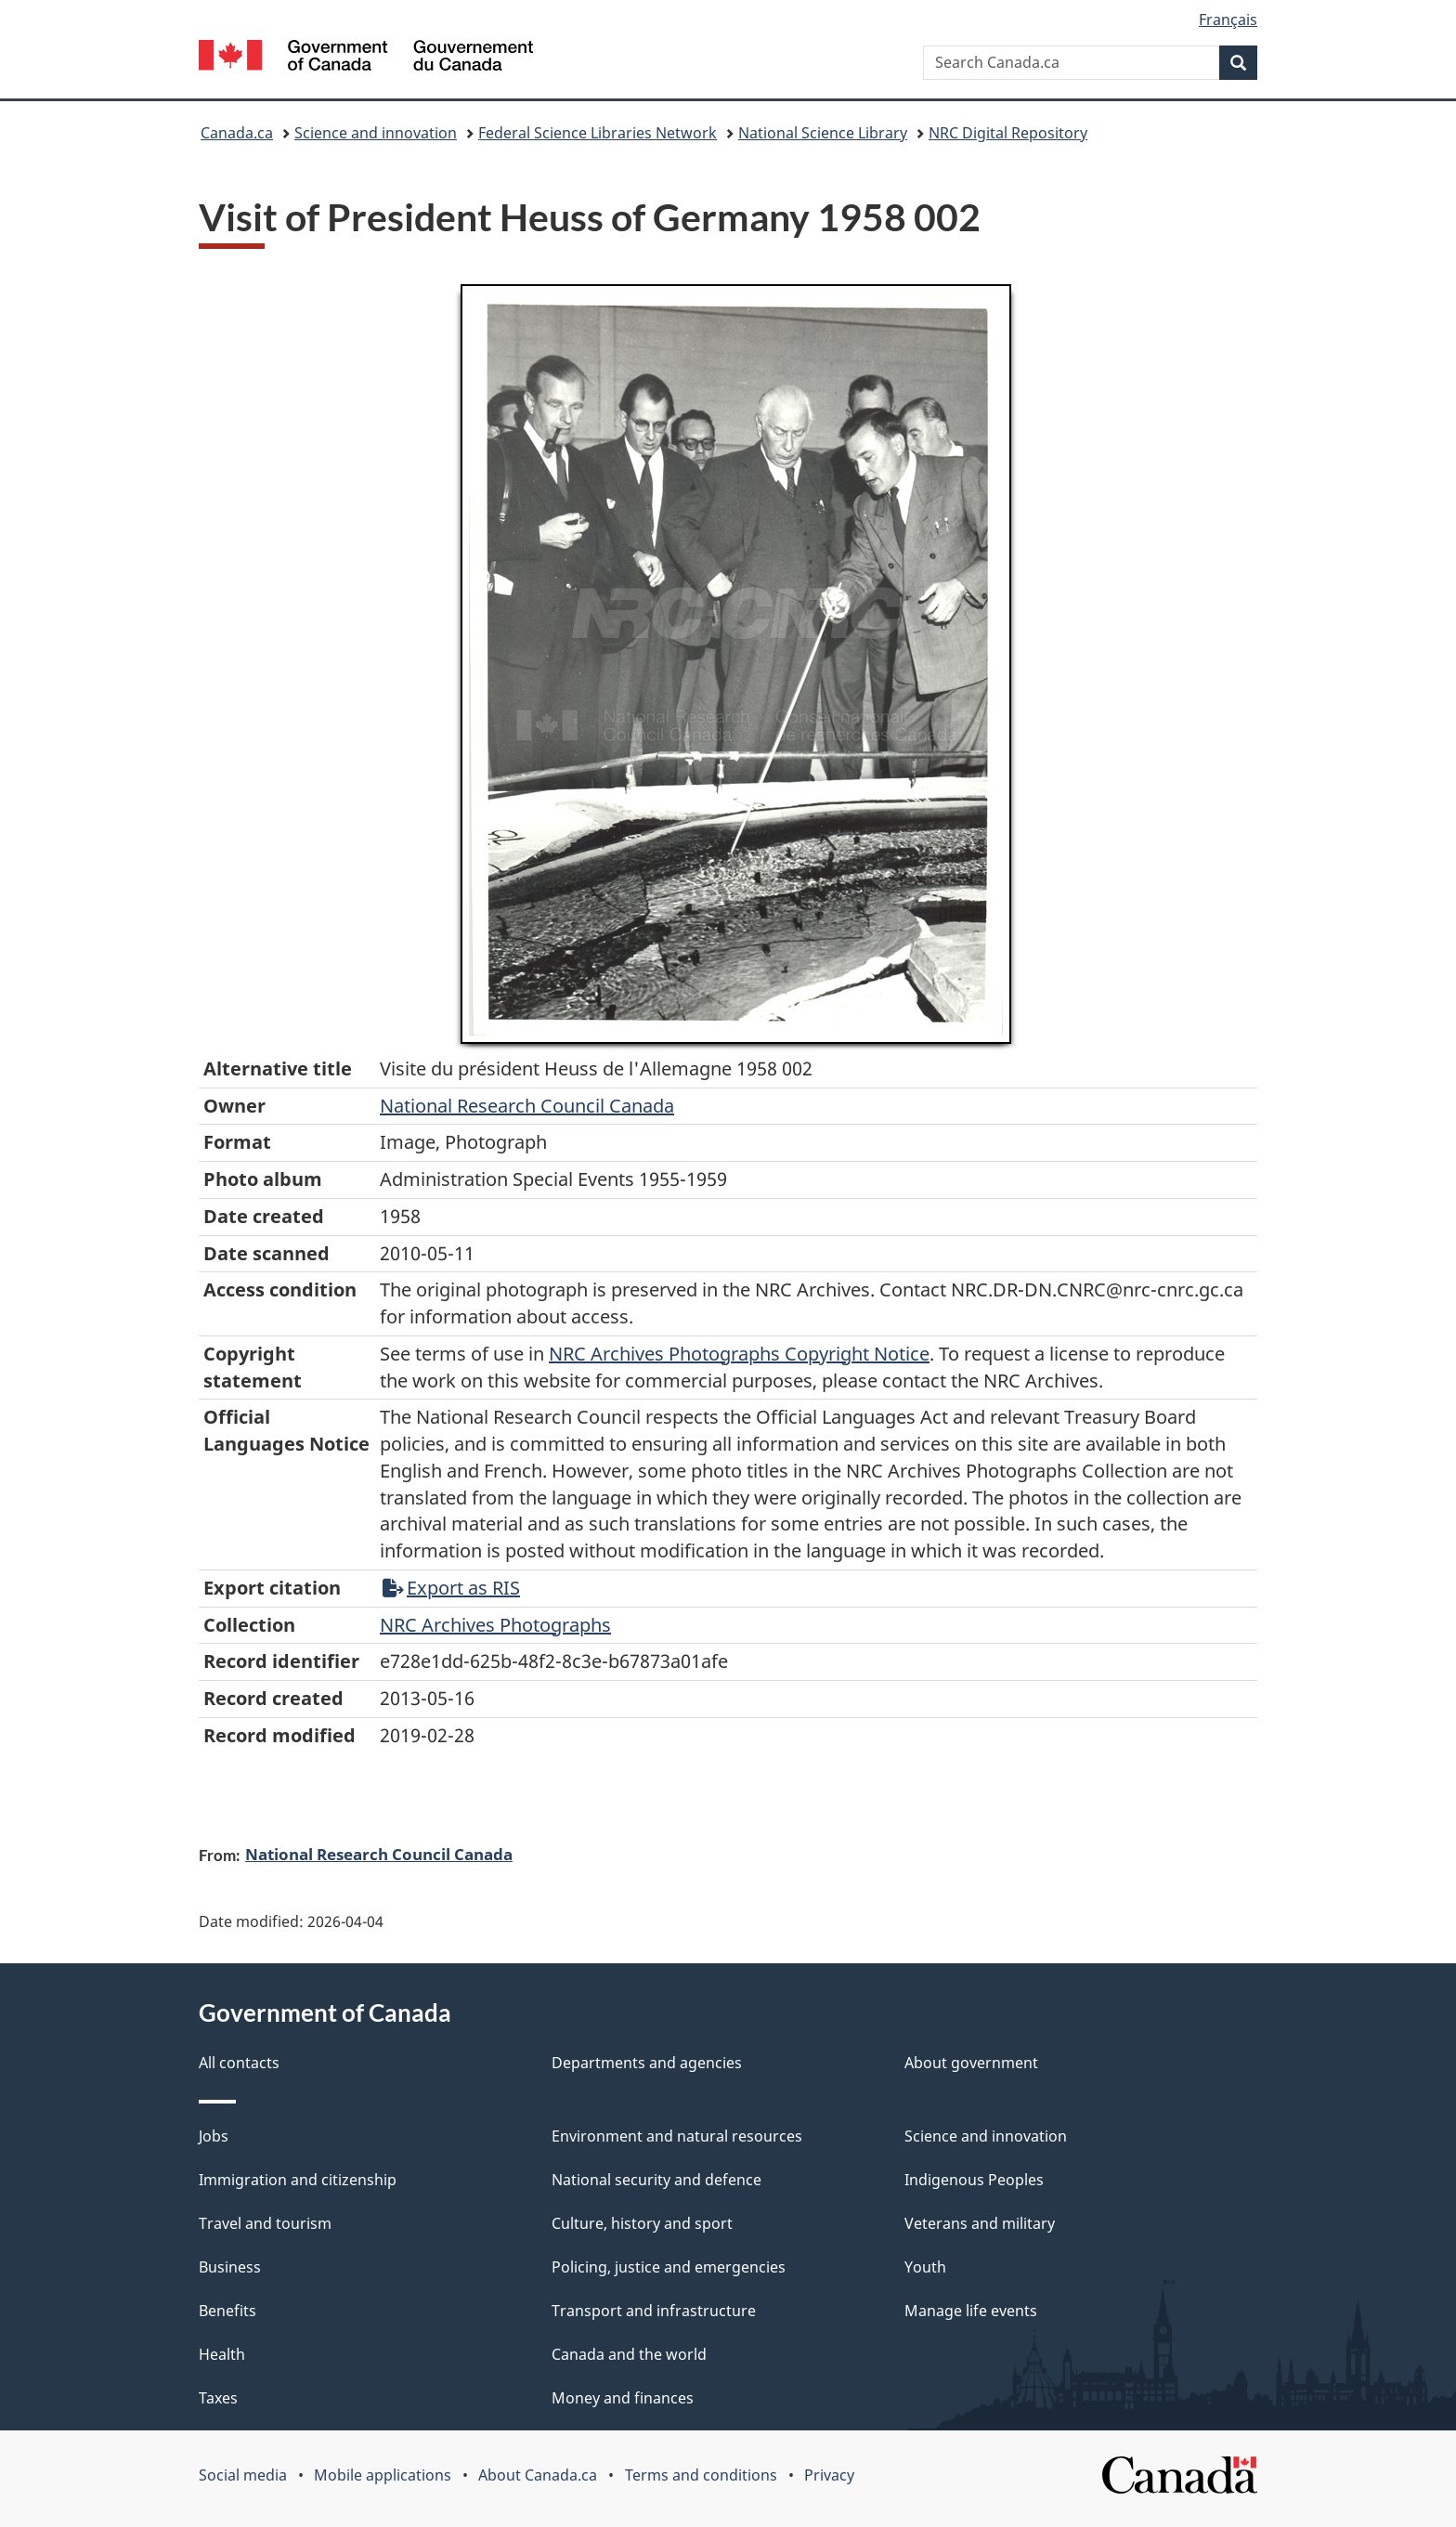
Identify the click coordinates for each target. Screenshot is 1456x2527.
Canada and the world (629, 2354)
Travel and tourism (265, 2223)
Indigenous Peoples (974, 2179)
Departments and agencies (647, 2062)
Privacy (829, 2475)
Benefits (227, 2310)
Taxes (218, 2398)
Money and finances (623, 2398)
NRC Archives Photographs (495, 1624)
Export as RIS (451, 1587)
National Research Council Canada (527, 1105)
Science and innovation (375, 133)
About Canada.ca (537, 2475)
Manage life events (970, 2310)
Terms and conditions (701, 2475)
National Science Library (822, 133)
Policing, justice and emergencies (669, 2267)
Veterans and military (979, 2223)
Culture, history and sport (642, 2223)
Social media (243, 2475)
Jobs (213, 2136)
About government (971, 2062)
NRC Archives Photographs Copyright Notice (739, 1353)
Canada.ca (237, 133)
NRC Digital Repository (1008, 133)
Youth (925, 2267)
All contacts (239, 2062)
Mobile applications (382, 2475)
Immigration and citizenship (297, 2179)
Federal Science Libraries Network (597, 133)
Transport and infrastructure (654, 2310)
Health (222, 2354)
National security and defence (656, 2179)
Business (230, 2267)
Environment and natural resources (677, 2136)
